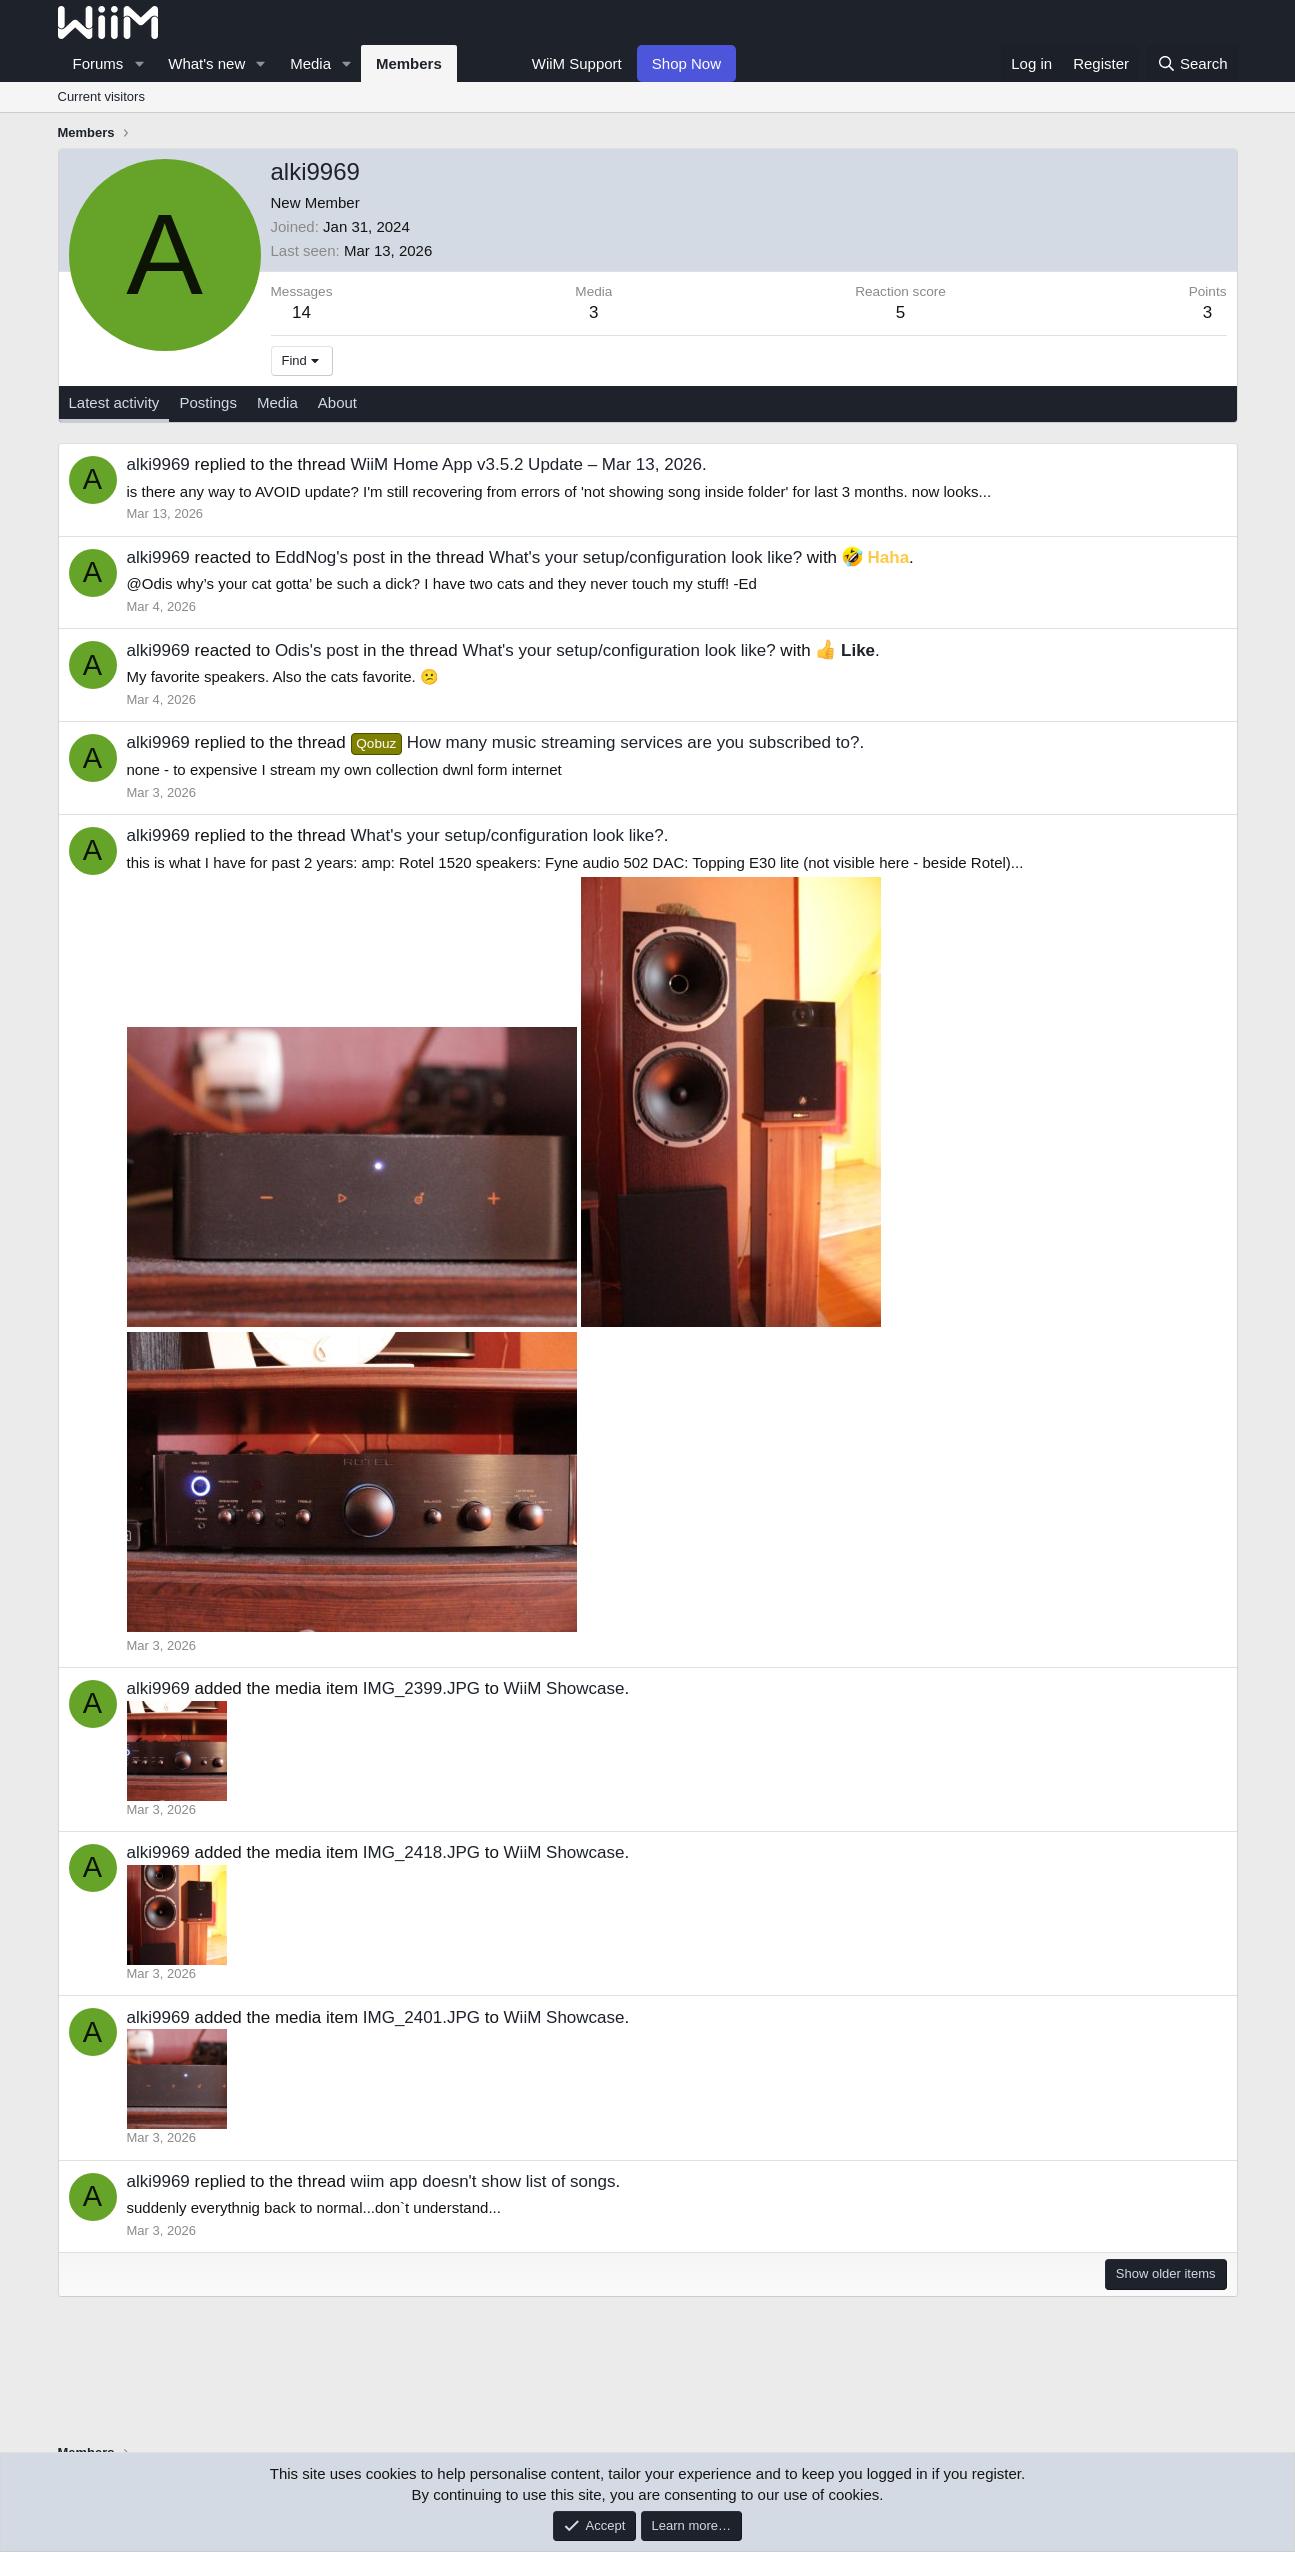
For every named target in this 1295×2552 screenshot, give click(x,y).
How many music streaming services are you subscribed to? (605, 742)
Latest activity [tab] (114, 402)
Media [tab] (277, 402)
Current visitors (101, 96)
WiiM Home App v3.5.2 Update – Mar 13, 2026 (527, 464)
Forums (98, 63)
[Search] (1192, 63)
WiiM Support (577, 63)
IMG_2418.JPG (421, 1852)
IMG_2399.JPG (421, 1688)
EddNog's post (330, 557)
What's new (206, 63)
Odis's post (317, 650)
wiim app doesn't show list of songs (483, 2181)
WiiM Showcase (564, 1688)
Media (310, 63)
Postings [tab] (208, 402)
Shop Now (686, 63)
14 (301, 312)
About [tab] (337, 402)
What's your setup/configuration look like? (645, 557)
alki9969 (158, 464)
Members (409, 63)
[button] (139, 63)
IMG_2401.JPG (421, 2017)
